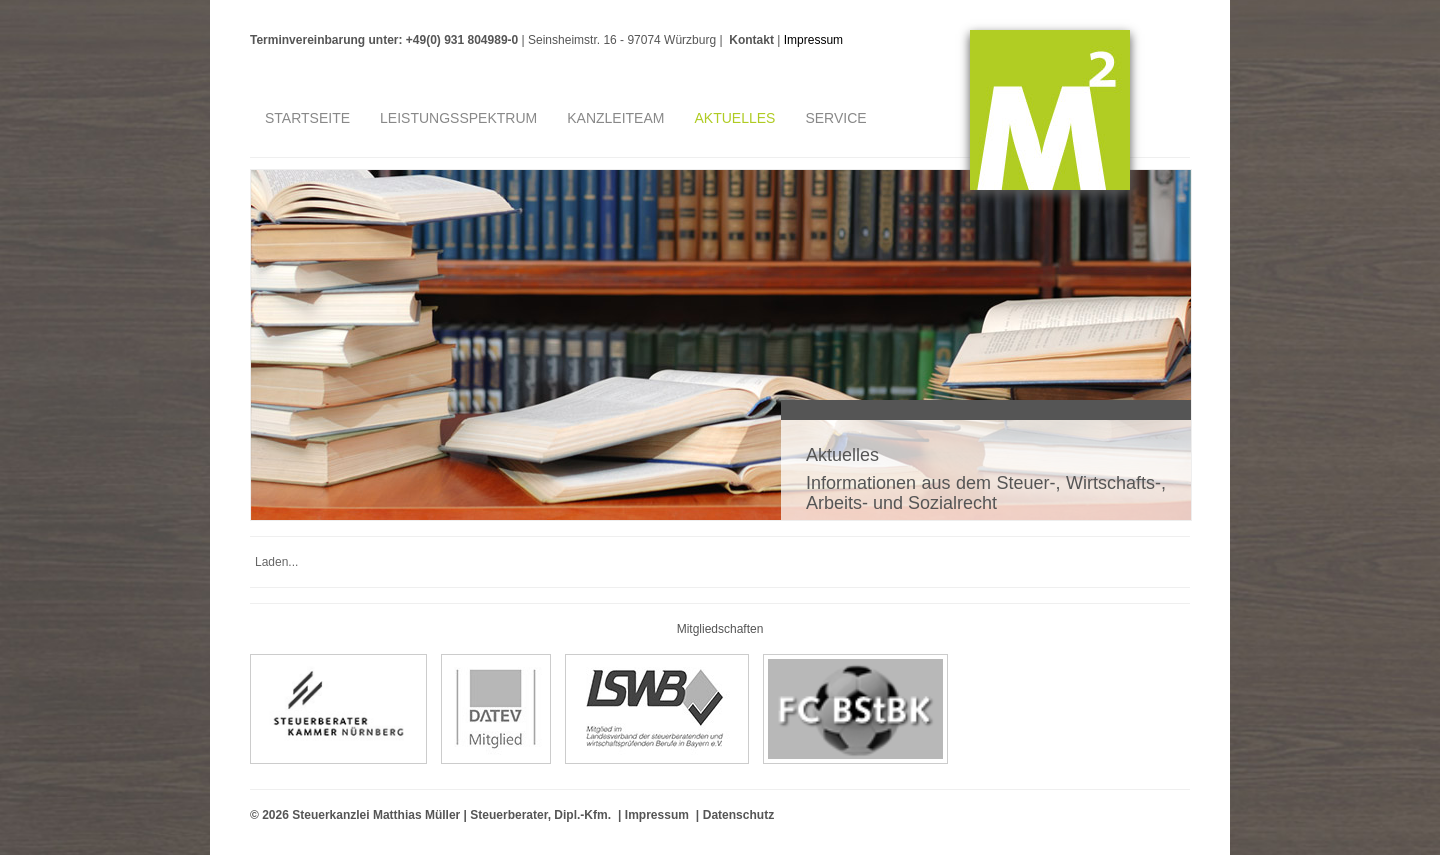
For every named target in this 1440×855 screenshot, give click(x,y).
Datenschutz (738, 815)
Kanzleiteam (615, 118)
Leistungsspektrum (458, 118)
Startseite (307, 118)
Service (835, 118)
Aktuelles (734, 118)
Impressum (813, 40)
